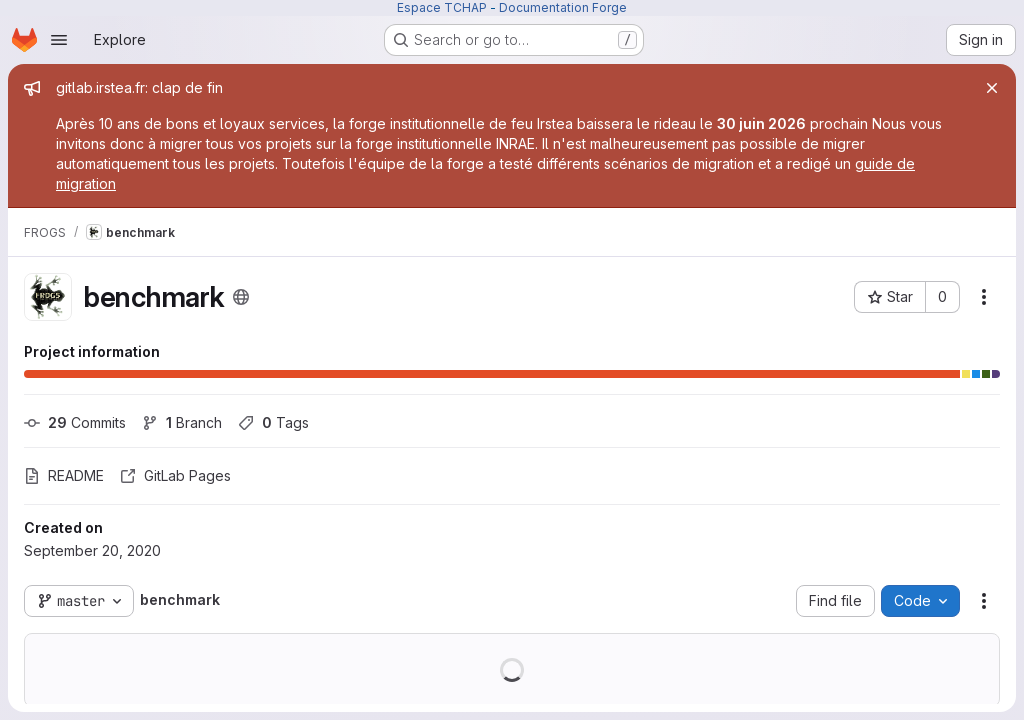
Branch (182, 422)
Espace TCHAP (442, 7)
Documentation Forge (563, 7)
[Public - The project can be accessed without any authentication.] (241, 297)
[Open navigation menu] (59, 40)
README (64, 475)
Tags (273, 422)
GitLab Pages (175, 475)
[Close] (992, 88)
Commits (75, 422)
